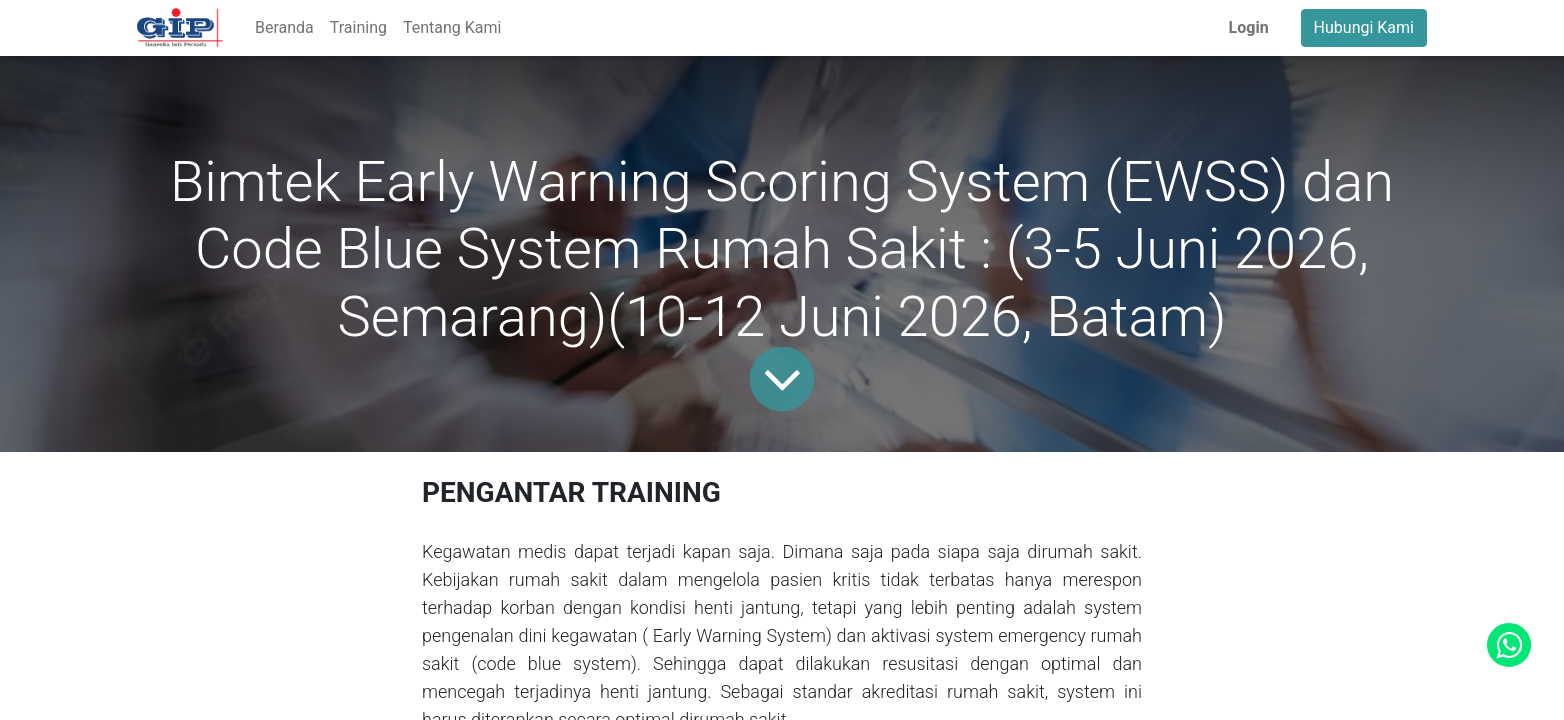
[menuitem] (284, 28)
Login (1249, 27)
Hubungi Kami (1364, 27)
